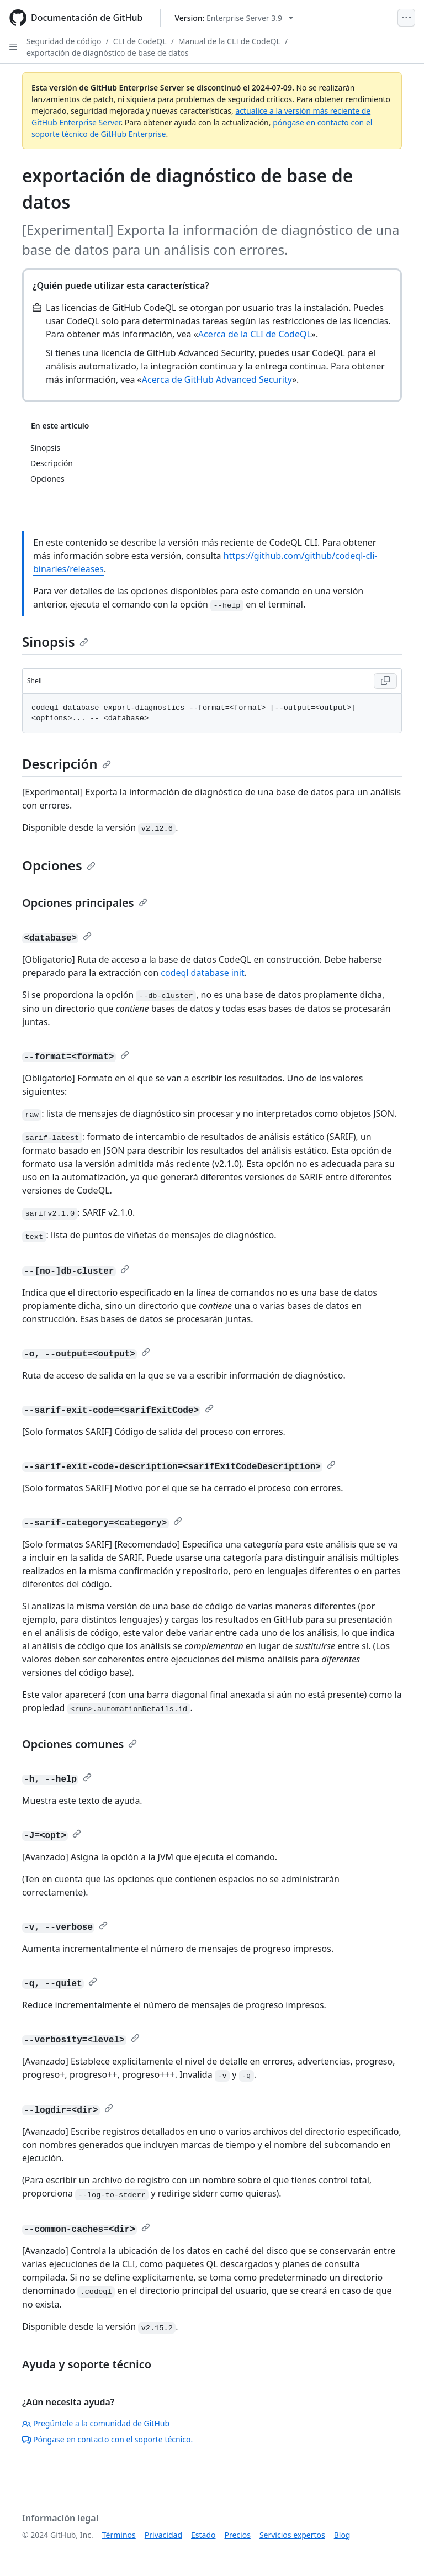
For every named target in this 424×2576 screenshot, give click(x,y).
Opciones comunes (79, 1743)
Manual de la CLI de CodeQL (229, 41)
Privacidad (163, 2535)
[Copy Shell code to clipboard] (385, 681)
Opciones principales (84, 902)
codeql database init (203, 973)
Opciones (59, 865)
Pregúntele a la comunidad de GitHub (95, 2423)
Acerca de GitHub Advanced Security (217, 379)
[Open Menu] (406, 18)
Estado (203, 2535)
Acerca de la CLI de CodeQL (254, 334)
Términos (119, 2535)
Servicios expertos (292, 2535)
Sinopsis (55, 641)
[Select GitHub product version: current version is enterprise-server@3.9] (233, 18)
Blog (342, 2535)
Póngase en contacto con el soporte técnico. (107, 2439)
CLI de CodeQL (140, 41)
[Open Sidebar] (13, 47)
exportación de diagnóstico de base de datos (107, 52)
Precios (238, 2535)
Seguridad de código (64, 41)
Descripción (66, 763)
